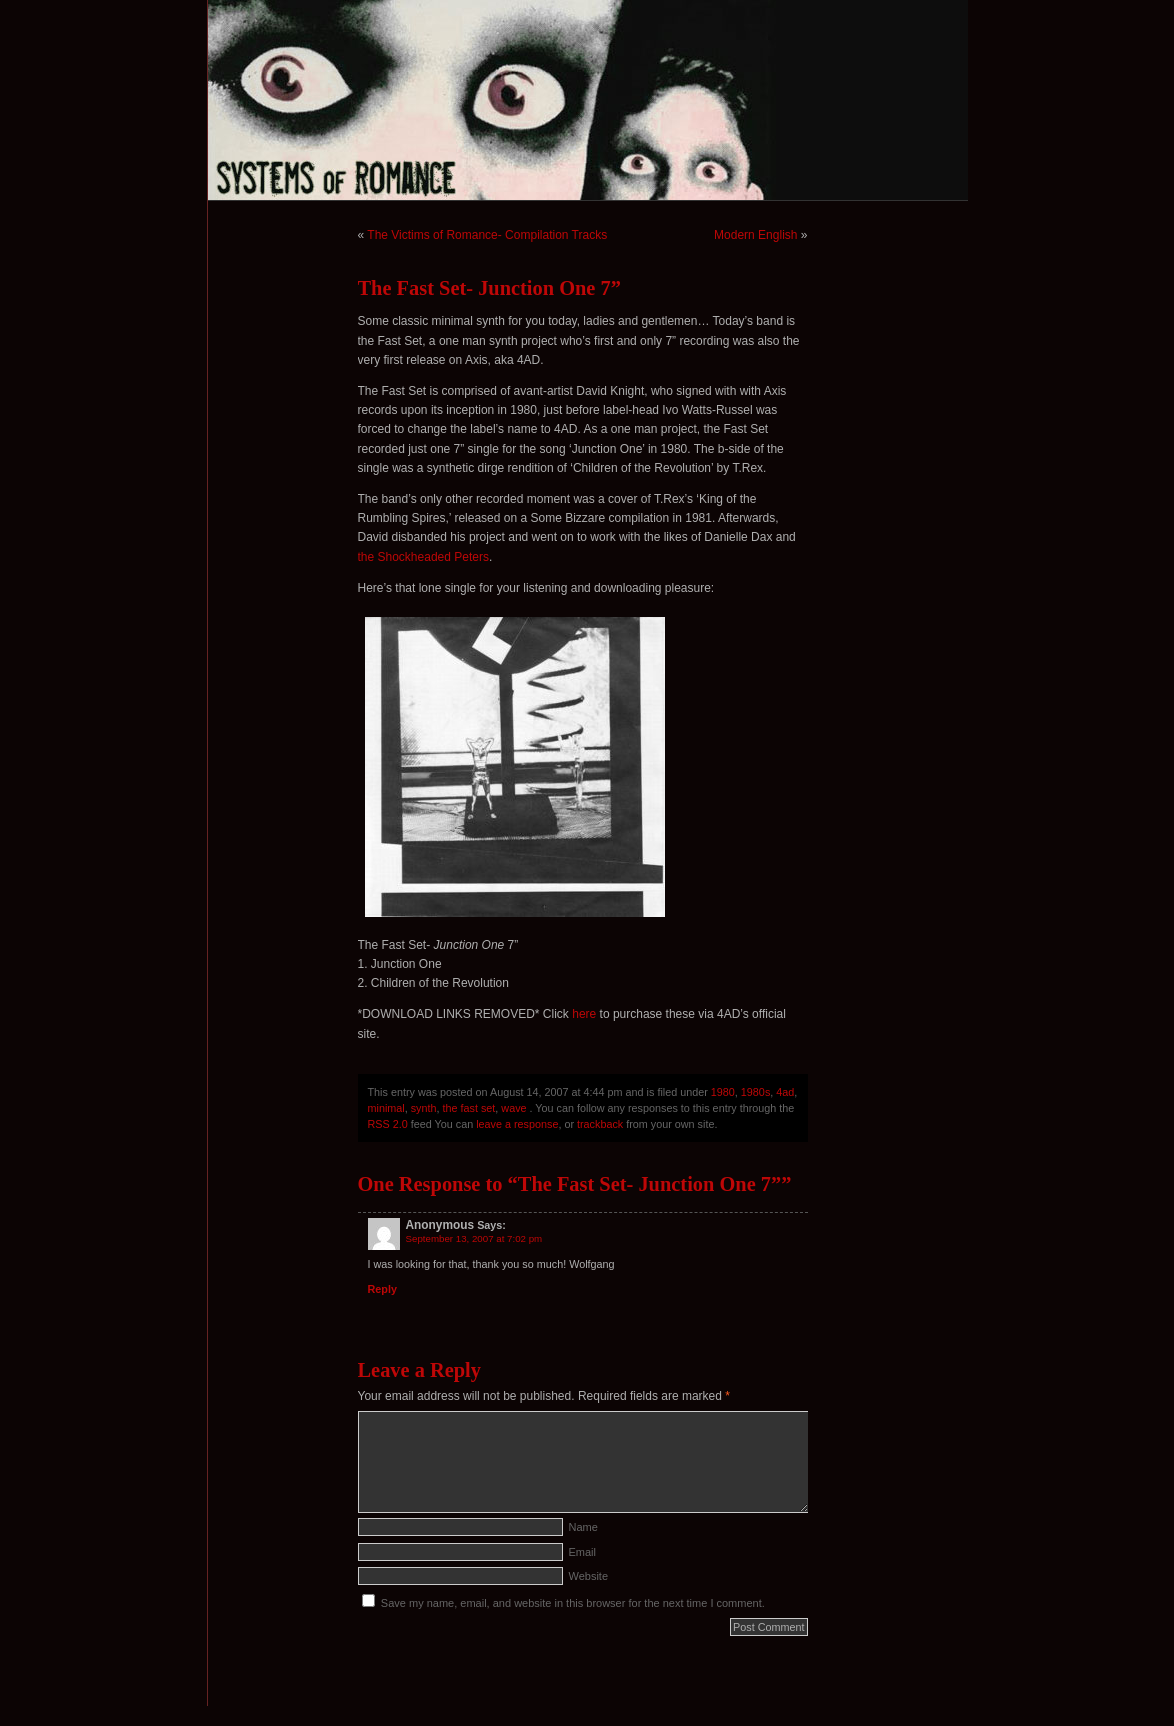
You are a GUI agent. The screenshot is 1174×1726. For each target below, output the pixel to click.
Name (583, 1527)
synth (424, 1108)
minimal (386, 1108)
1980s (755, 1092)
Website (589, 1576)
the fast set (469, 1108)
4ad (785, 1092)
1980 (723, 1092)
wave (513, 1108)
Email (583, 1552)
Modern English (755, 235)
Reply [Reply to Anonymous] (382, 1289)
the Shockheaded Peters (423, 557)
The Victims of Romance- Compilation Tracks (487, 235)
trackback (600, 1124)
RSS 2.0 (388, 1124)
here (584, 1014)
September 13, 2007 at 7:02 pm (474, 1238)
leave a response (517, 1124)
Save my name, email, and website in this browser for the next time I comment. (573, 1603)
